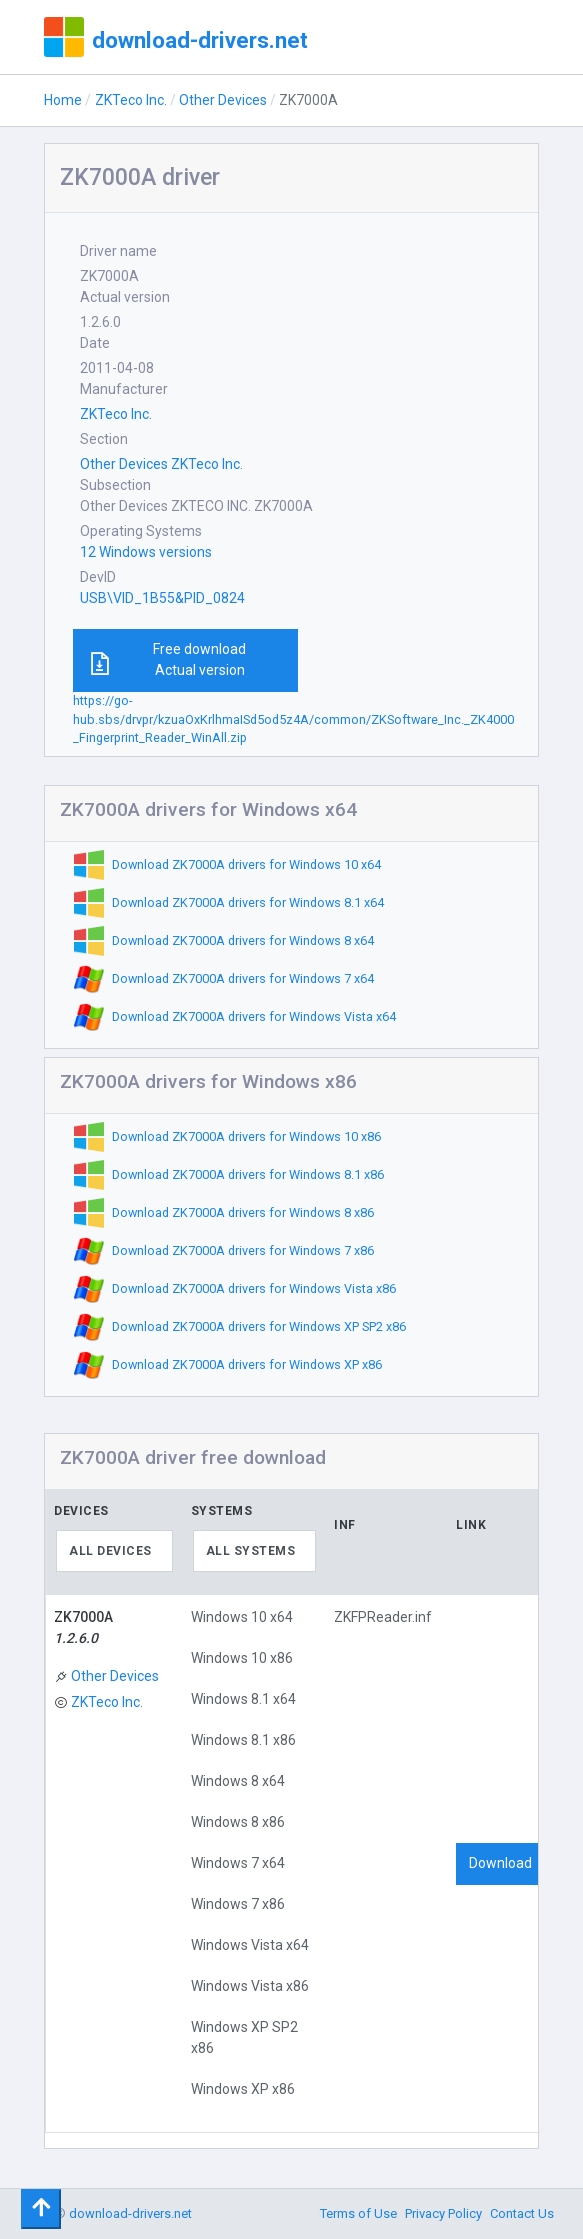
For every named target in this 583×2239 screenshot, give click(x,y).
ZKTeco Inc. (131, 100)
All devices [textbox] (110, 1551)
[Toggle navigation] (41, 2209)
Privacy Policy (443, 2213)
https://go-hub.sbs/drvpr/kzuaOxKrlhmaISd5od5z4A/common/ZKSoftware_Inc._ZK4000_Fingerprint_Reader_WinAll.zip (293, 719)
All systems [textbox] (251, 1551)
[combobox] (114, 1551)
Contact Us (522, 2213)
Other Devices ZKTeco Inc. (161, 464)
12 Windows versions (146, 552)
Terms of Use (358, 2213)
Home (63, 100)
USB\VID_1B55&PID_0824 (162, 598)
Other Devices (223, 100)
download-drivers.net (200, 40)
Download (500, 1863)
